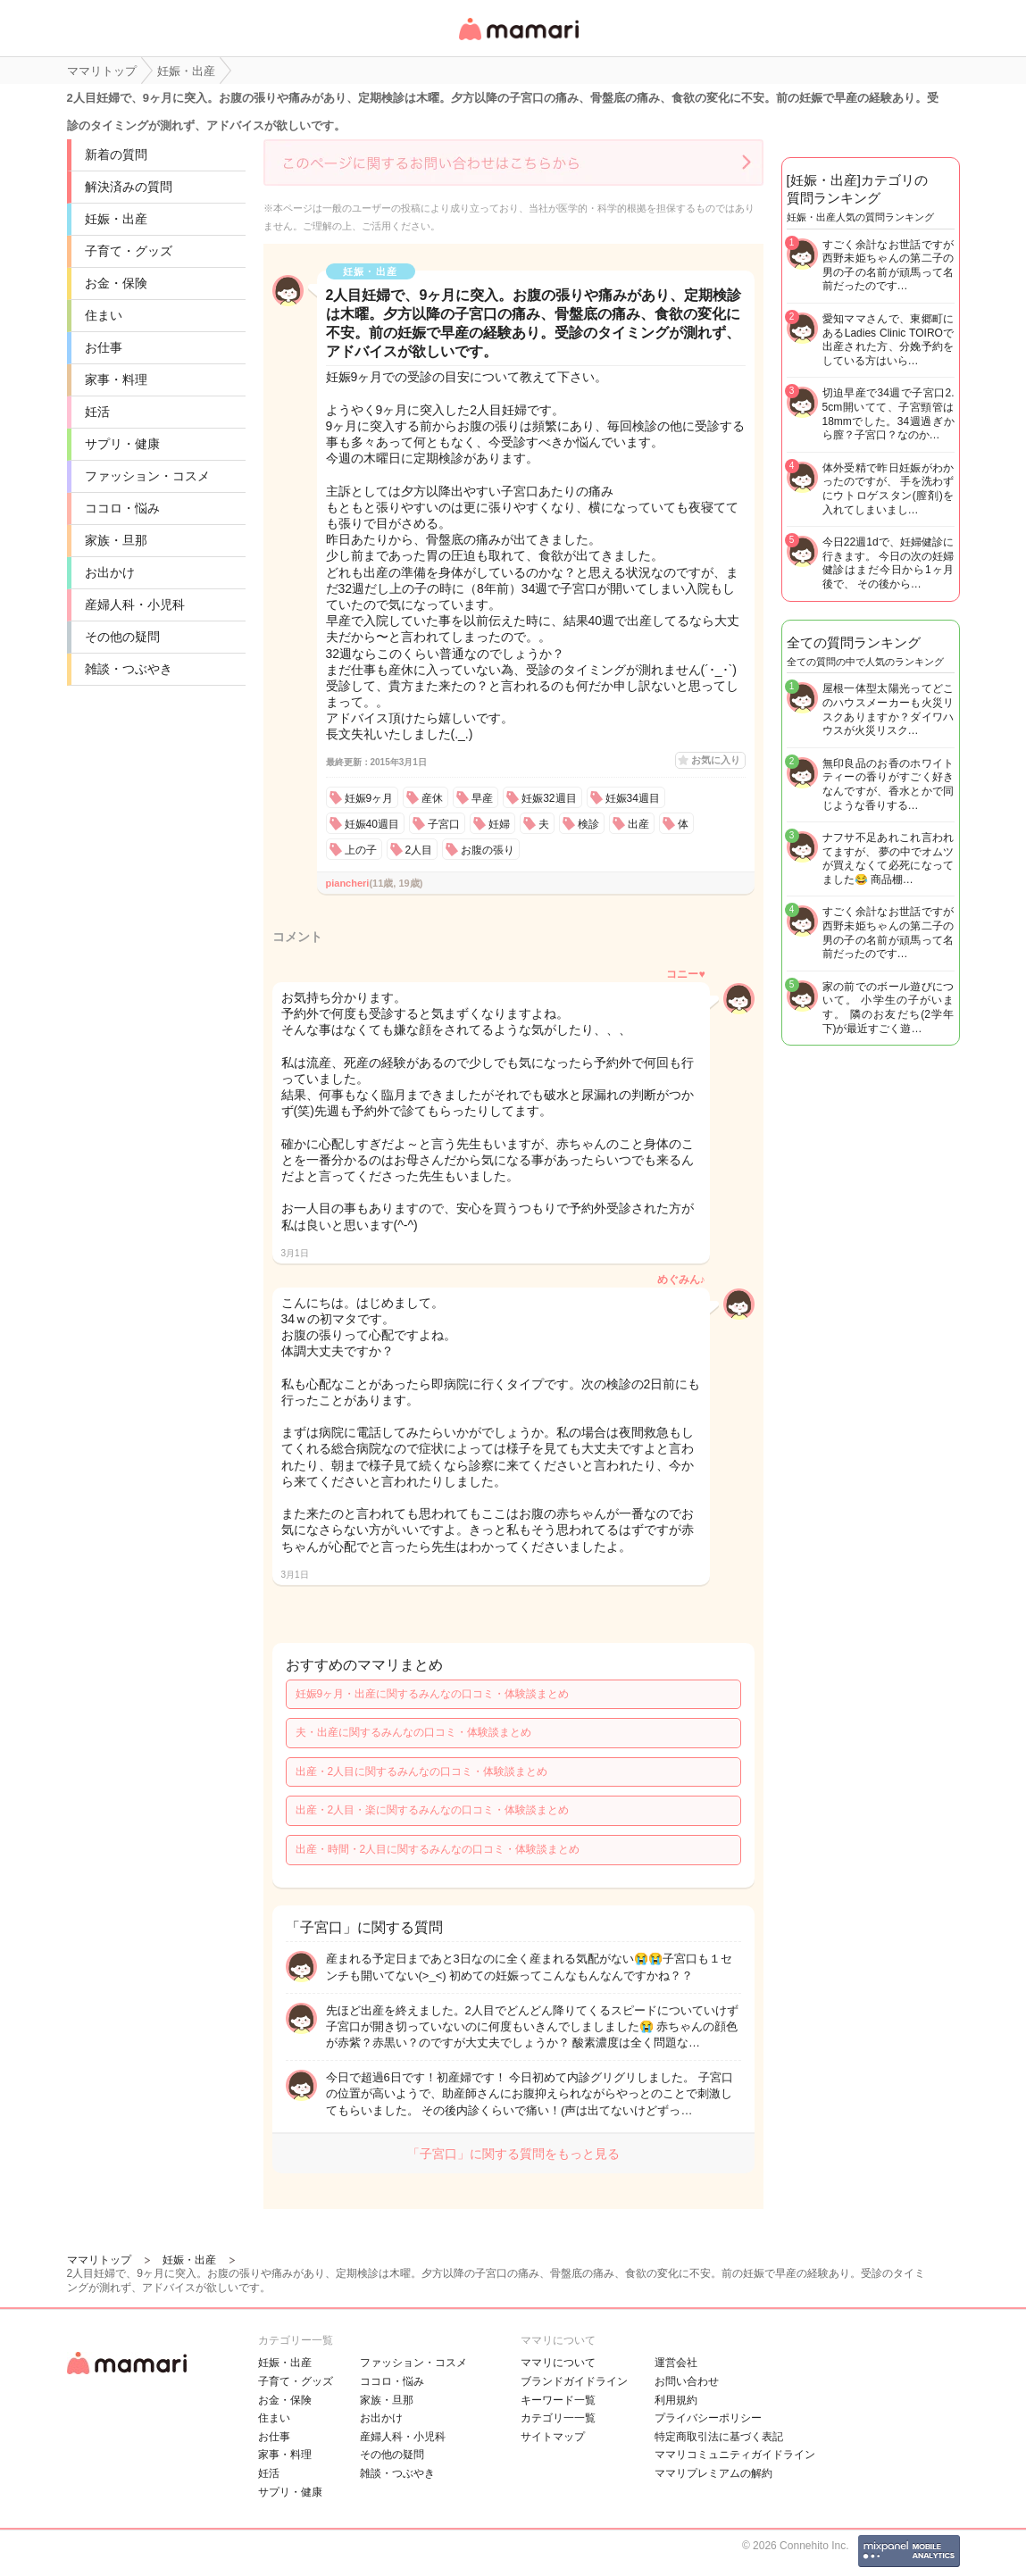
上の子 (361, 850)
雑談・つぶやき (128, 669)
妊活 (97, 411)
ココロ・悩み (122, 508)
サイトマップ (553, 2436)
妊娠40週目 (372, 824)
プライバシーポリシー (708, 2418)
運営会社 (676, 2362)
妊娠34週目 (632, 798)
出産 (638, 824)
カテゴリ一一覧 (558, 2418)
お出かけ (110, 572)
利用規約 (676, 2400)
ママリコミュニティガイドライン (735, 2454)
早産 (482, 798)
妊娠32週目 (548, 798)
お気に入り (715, 759)
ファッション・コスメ (147, 476)
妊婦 (499, 824)
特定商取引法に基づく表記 (719, 2436)
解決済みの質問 (128, 186)
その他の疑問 (122, 636)
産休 (432, 798)
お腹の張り (487, 850)
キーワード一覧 (558, 2400)
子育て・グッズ (128, 251)
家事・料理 (116, 379)
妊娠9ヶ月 (369, 798)
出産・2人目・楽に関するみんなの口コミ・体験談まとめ (433, 1810)
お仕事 (103, 347)
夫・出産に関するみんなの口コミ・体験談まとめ (413, 1732)
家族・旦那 (116, 540)
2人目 (419, 850)
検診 (588, 824)
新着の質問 (116, 154)
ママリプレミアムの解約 (713, 2473)
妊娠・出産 (116, 219)
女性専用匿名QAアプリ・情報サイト (518, 41)
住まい (103, 315)
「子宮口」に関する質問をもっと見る (513, 2154)
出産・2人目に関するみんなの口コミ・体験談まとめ (422, 1771)
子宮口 (444, 824)
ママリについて (558, 2362)
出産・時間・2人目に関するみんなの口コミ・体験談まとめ (438, 1849)
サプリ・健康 (122, 444)
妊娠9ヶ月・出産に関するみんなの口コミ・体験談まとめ (433, 1694)
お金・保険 (116, 283)
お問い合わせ (687, 2381)
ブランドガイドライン (574, 2381)
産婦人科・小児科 (135, 604)
